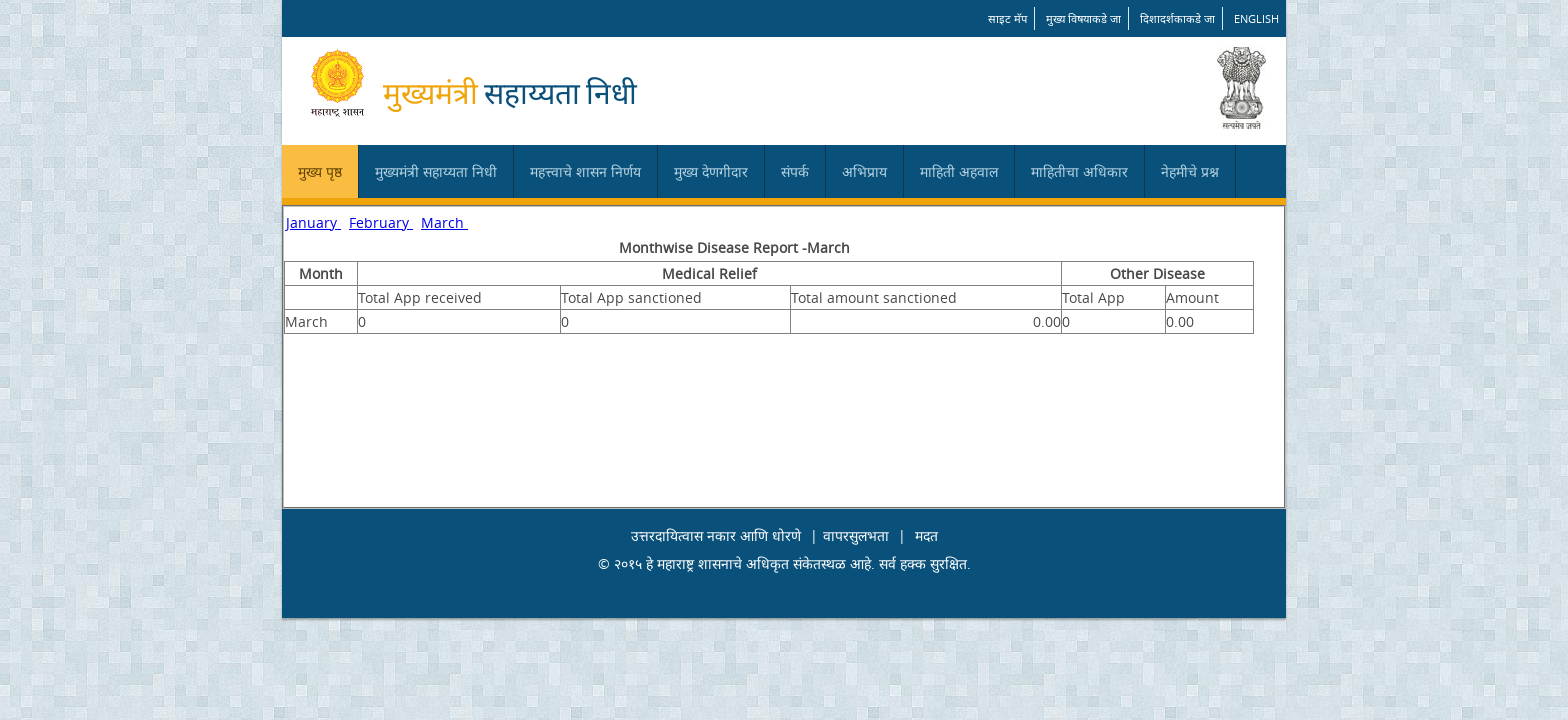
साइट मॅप (1007, 18)
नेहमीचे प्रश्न (1190, 171)
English (1256, 18)
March (444, 222)
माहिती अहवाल (959, 171)
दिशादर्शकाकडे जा (1177, 18)
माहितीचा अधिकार (1079, 171)
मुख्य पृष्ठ (320, 171)
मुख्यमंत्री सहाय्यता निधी (436, 171)
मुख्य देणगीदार (711, 171)
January (313, 222)
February (381, 222)
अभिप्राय (864, 171)
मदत (926, 535)
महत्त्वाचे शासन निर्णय (585, 171)
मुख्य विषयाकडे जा (1083, 18)
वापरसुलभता (856, 535)
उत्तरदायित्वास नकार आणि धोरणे (716, 535)
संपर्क (795, 171)
